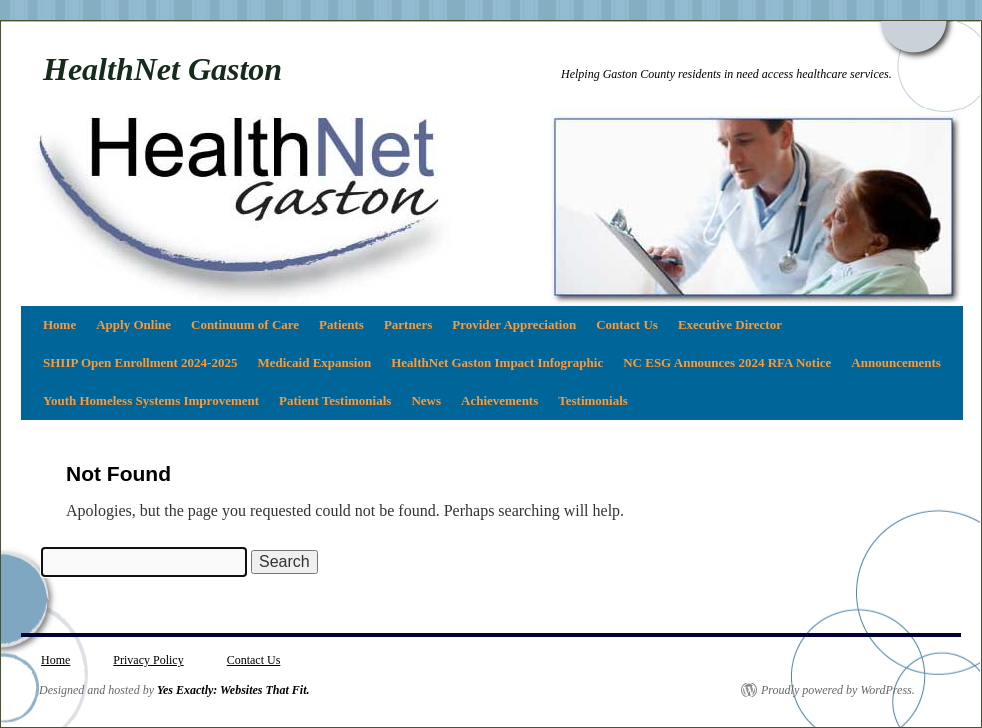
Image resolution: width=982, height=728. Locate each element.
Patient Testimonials (335, 400)
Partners (408, 324)
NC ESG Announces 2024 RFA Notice (727, 362)
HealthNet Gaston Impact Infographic (497, 362)
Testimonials (593, 400)
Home (59, 324)
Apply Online (133, 324)
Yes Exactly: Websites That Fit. (233, 690)
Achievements (499, 400)
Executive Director (730, 324)
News (426, 400)
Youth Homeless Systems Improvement (151, 400)
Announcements (896, 362)
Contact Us (627, 324)
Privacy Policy (148, 660)
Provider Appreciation (514, 324)
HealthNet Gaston (162, 69)
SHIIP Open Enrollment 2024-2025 (140, 362)
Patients (341, 324)
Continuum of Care (245, 324)
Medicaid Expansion (314, 362)
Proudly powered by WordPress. (838, 690)
